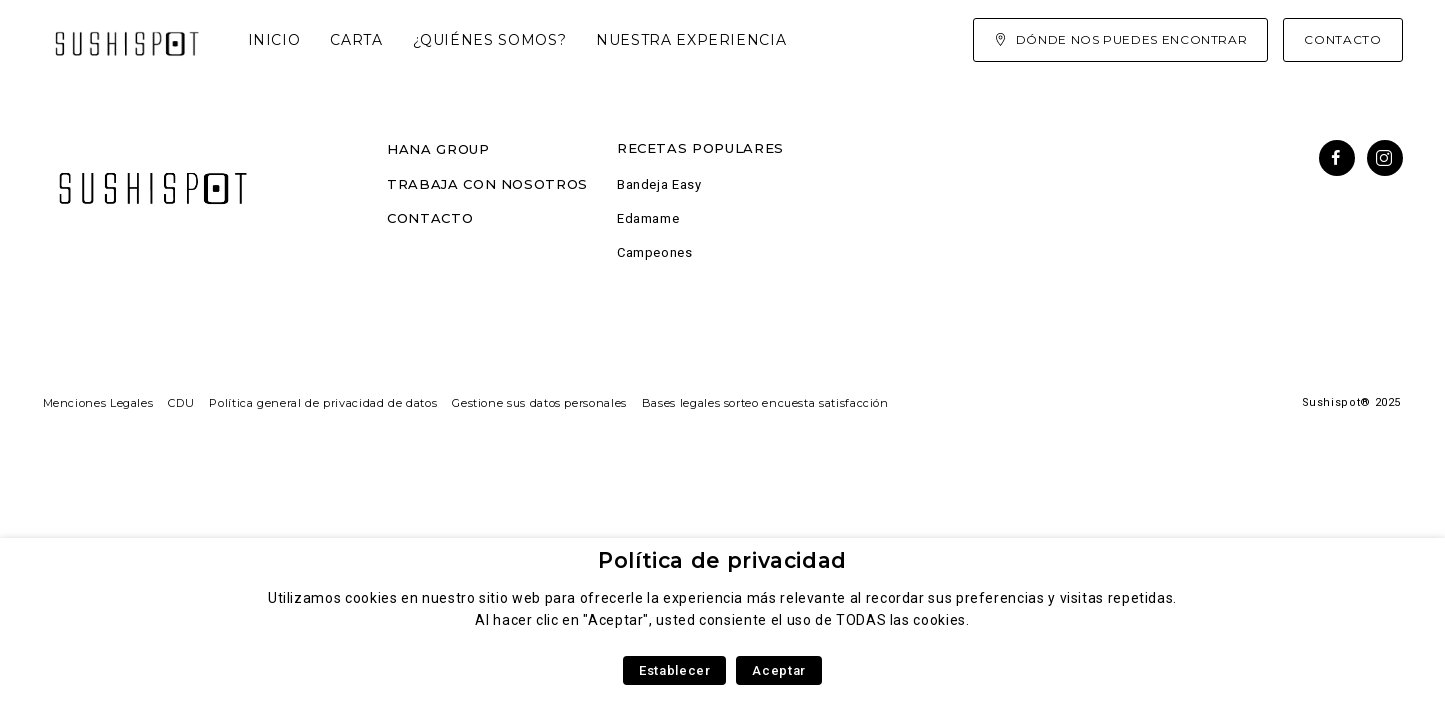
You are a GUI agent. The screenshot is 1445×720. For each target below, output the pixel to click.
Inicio (274, 40)
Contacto (430, 218)
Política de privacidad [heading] (722, 560)
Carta (356, 40)
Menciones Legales (98, 403)
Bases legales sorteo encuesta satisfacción (765, 403)
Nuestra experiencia (691, 40)
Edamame (648, 218)
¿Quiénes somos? (490, 40)
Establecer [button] (674, 670)
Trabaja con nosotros (487, 184)
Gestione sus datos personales (539, 403)
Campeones (655, 252)
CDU (181, 403)
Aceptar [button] (778, 670)
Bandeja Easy (659, 184)
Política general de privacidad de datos (323, 403)
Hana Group (438, 149)
